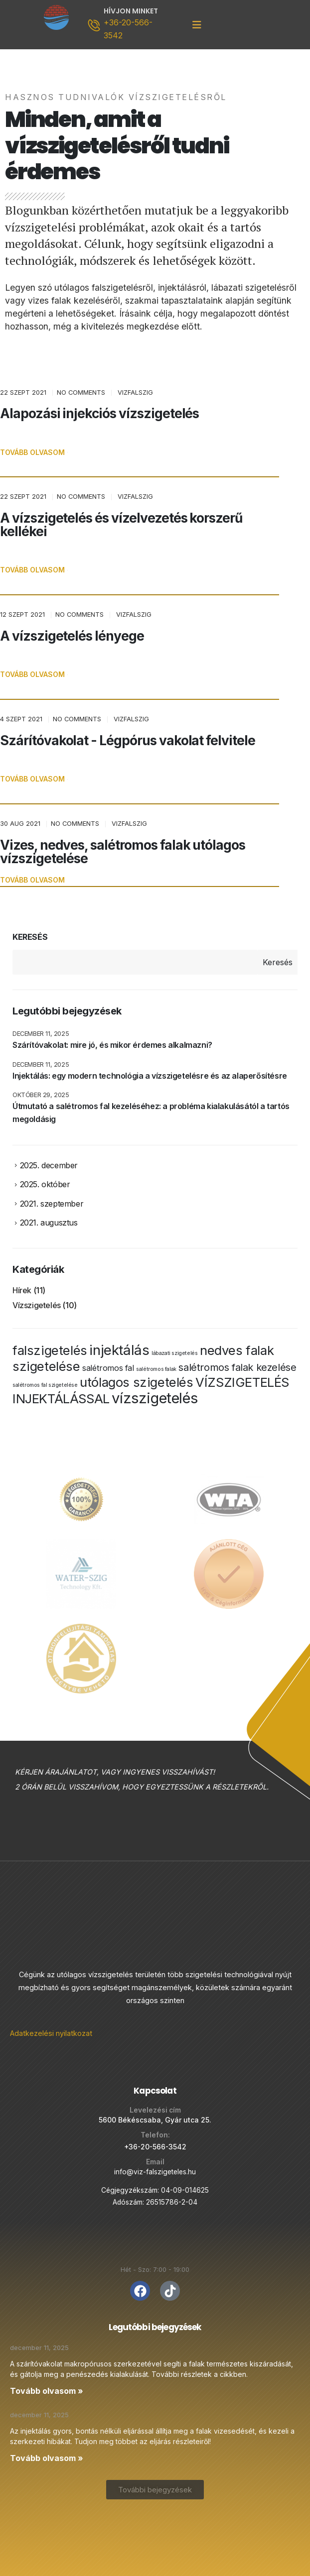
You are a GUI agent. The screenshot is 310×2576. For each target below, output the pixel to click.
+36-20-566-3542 (155, 2140)
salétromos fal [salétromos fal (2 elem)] (108, 1370)
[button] (32, 452)
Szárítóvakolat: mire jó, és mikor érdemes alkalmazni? (112, 1045)
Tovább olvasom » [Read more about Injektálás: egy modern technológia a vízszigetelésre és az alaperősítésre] (46, 2451)
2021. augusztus (49, 1225)
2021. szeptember (52, 1205)
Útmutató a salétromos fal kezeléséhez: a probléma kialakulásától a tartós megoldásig (151, 1113)
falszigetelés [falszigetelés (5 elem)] (49, 1352)
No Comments (81, 392)
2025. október (45, 1185)
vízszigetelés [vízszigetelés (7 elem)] (154, 1400)
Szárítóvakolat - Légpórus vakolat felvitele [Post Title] (127, 740)
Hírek (21, 1293)
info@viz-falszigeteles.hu (155, 2165)
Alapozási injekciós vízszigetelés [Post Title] (99, 413)
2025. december (49, 1166)
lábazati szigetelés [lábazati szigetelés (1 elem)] (174, 1355)
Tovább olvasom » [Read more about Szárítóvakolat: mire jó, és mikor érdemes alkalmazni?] (46, 2384)
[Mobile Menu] (196, 25)
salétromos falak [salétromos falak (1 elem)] (156, 1371)
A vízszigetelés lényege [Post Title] (72, 636)
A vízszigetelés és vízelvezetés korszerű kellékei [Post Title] (121, 524)
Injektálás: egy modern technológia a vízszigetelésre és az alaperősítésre (149, 1076)
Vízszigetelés (36, 1308)
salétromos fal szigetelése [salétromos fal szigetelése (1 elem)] (45, 1387)
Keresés (29, 937)
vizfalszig (135, 392)
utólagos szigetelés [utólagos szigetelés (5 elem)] (136, 1384)
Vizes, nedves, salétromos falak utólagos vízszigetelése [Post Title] (122, 851)
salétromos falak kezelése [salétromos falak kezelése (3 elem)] (237, 1369)
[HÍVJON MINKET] (124, 24)
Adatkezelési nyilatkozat (51, 2026)
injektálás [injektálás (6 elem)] (119, 1352)
